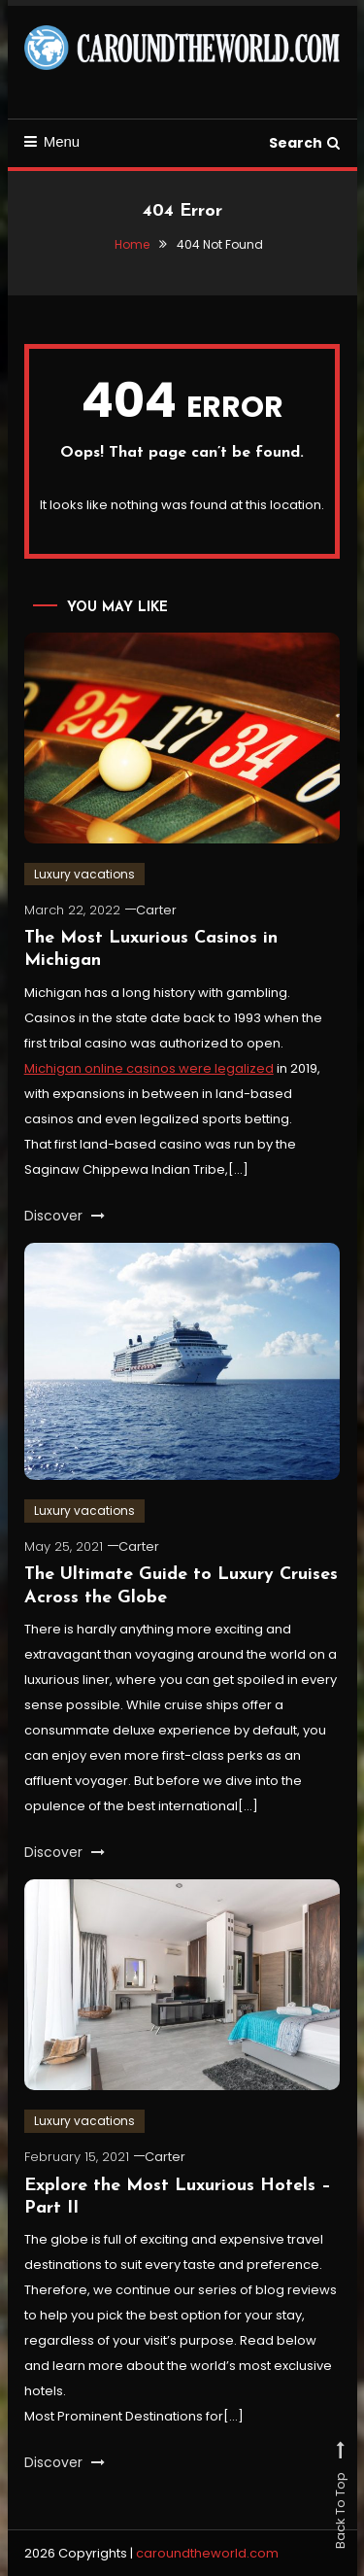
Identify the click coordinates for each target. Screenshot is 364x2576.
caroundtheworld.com (207, 2553)
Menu (52, 141)
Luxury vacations (84, 874)
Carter (156, 910)
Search (304, 143)
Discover (64, 1215)
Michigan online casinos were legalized (149, 1068)
